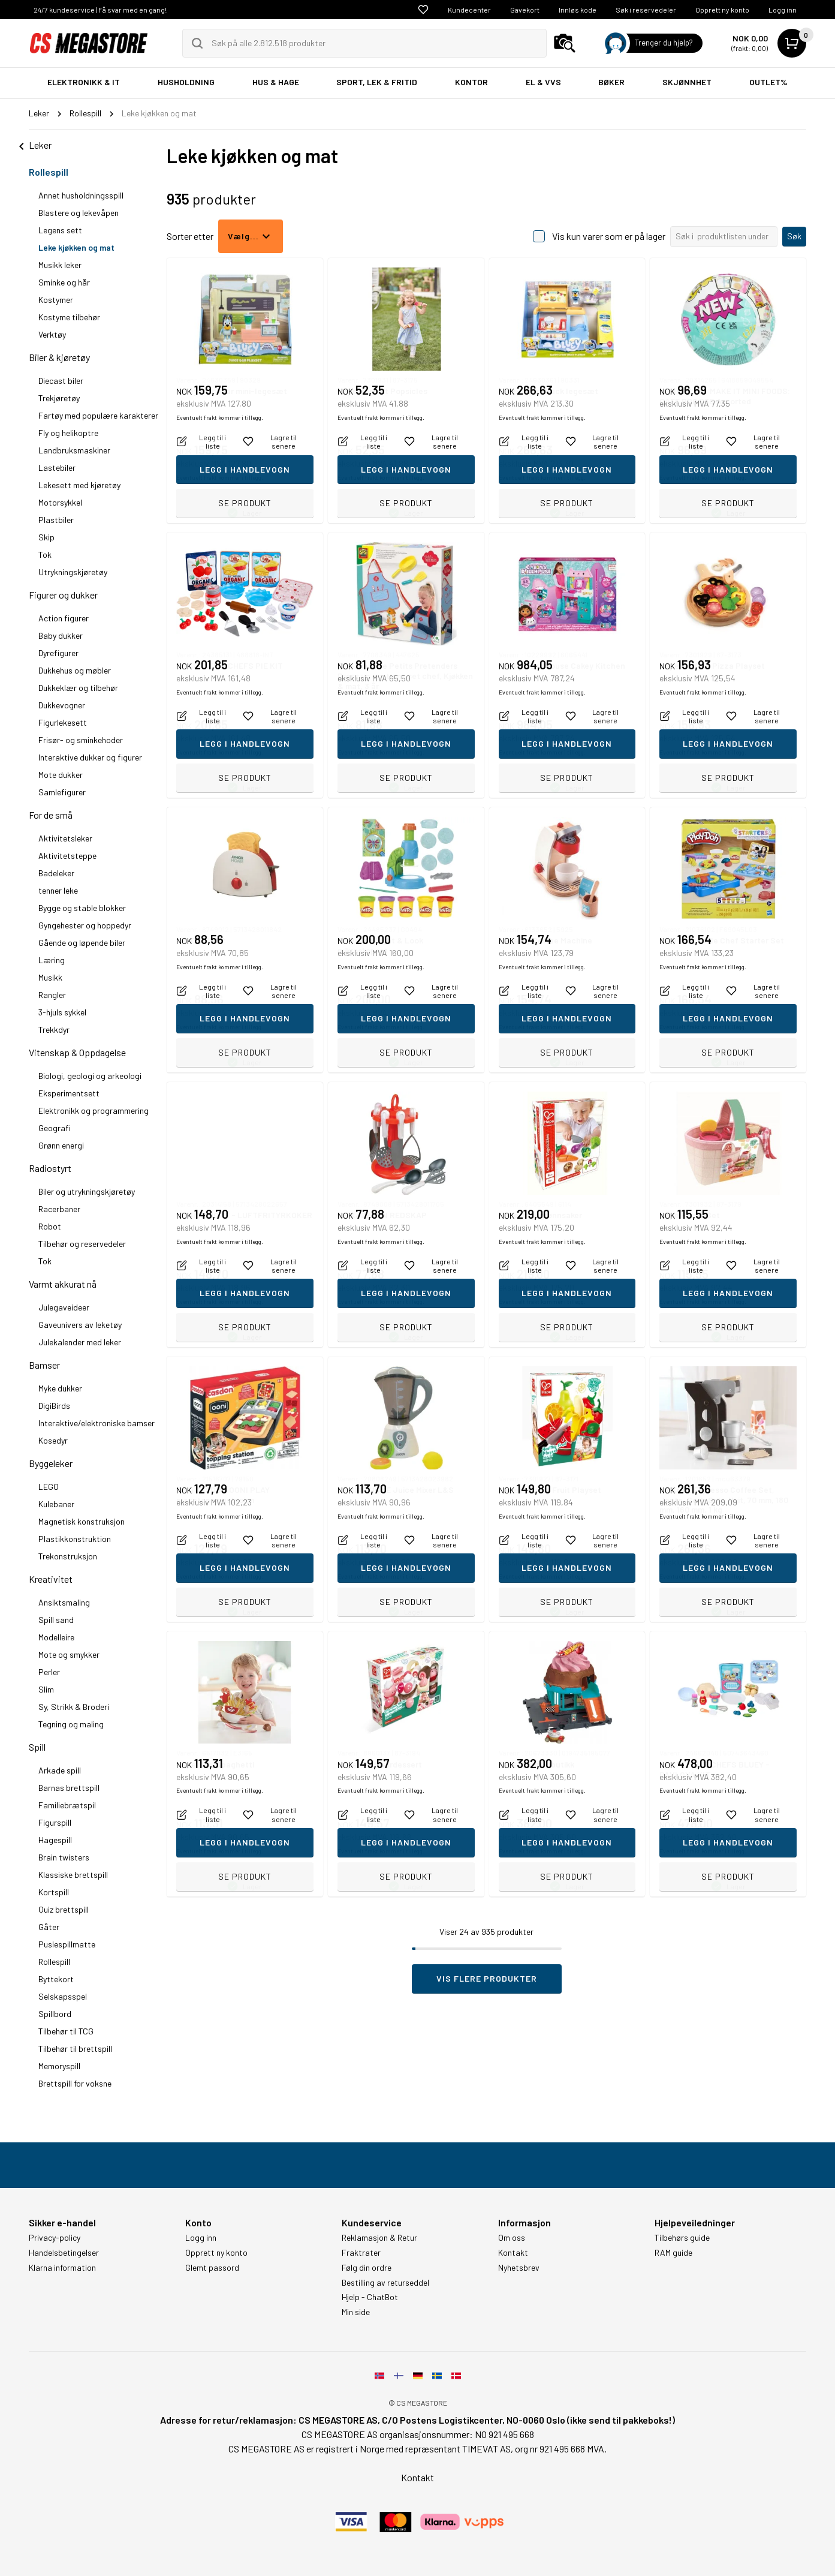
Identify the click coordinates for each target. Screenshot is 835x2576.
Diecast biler (60, 380)
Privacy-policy (54, 2238)
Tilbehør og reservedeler (82, 1244)
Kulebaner (56, 1504)
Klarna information (62, 2268)
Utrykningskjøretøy (72, 572)
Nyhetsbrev (518, 2268)
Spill (37, 1747)
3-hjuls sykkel (62, 1012)
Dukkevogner (61, 705)
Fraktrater (361, 2253)
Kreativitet (51, 1579)
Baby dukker (60, 635)
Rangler (52, 995)
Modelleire (56, 1637)
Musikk (50, 977)
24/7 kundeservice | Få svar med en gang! (100, 9)
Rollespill (48, 172)
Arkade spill (59, 1770)
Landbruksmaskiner (74, 450)
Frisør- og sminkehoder (80, 740)
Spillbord (54, 2014)
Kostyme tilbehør (69, 317)
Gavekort (524, 9)
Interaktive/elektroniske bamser (96, 1423)
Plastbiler (56, 520)
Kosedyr (53, 1440)
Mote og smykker (69, 1654)
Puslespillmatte (66, 1944)
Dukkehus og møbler (74, 670)
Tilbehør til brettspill (75, 2048)
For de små (51, 814)
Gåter (48, 1927)
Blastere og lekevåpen (78, 213)
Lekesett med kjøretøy (79, 485)
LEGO (48, 1486)
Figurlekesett (62, 722)
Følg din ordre (366, 2268)
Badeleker (56, 873)
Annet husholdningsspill (80, 195)
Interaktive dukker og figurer (90, 757)
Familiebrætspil (67, 1805)
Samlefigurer (62, 792)
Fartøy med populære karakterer (98, 415)
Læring (51, 960)
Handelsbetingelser (64, 2253)
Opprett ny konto (722, 9)
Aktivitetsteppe (67, 855)
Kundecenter (469, 9)
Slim (46, 1689)
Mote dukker (60, 775)
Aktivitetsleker (65, 838)
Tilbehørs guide (682, 2238)
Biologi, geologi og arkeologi (89, 1076)
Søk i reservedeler (646, 9)
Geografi (54, 1128)
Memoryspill (59, 2066)
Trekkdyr (54, 1029)
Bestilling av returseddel (385, 2283)
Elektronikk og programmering (93, 1110)
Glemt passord (212, 2268)
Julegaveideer (63, 1307)
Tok (45, 554)
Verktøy (52, 334)
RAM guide (673, 2253)
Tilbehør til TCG (66, 2031)
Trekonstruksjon (67, 1556)
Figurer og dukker (63, 594)
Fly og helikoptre (68, 433)
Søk (794, 236)
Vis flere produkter (486, 1978)
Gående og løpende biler (81, 942)
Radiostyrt (50, 1168)
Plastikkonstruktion (74, 1539)
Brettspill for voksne (74, 2083)
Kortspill (53, 1892)
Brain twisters (63, 1857)
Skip (46, 537)
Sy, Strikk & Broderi (73, 1707)
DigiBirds (54, 1405)
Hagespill (55, 1840)
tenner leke (58, 890)
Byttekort (56, 1979)
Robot (49, 1226)
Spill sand (56, 1620)
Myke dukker (60, 1388)
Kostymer (55, 299)
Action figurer (63, 618)
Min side (356, 2312)
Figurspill (54, 1822)
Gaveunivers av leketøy (80, 1324)
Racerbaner (59, 1209)
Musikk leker (60, 265)
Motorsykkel (60, 502)
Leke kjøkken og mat (76, 247)
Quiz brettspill (63, 1909)
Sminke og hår (64, 282)
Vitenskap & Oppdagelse (77, 1052)
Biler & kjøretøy (59, 357)
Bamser (44, 1364)
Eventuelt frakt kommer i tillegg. (219, 477)
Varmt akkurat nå (63, 1283)
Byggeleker (51, 1463)
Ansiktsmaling (64, 1602)
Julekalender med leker (79, 1342)
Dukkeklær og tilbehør (78, 688)
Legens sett (60, 230)
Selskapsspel (62, 1996)
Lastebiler (57, 467)
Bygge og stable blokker (82, 908)
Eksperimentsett (69, 1093)
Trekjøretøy (59, 398)
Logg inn (782, 9)
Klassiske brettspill (73, 1874)
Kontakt (513, 2253)
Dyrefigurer (58, 653)
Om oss (511, 2238)
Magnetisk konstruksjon (81, 1521)
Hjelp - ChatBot (370, 2297)
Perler (49, 1672)
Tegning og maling (71, 1724)
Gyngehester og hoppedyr (84, 925)
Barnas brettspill (69, 1788)
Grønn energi (61, 1145)
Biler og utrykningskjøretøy (86, 1191)
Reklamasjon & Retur (379, 2238)
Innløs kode (577, 9)
